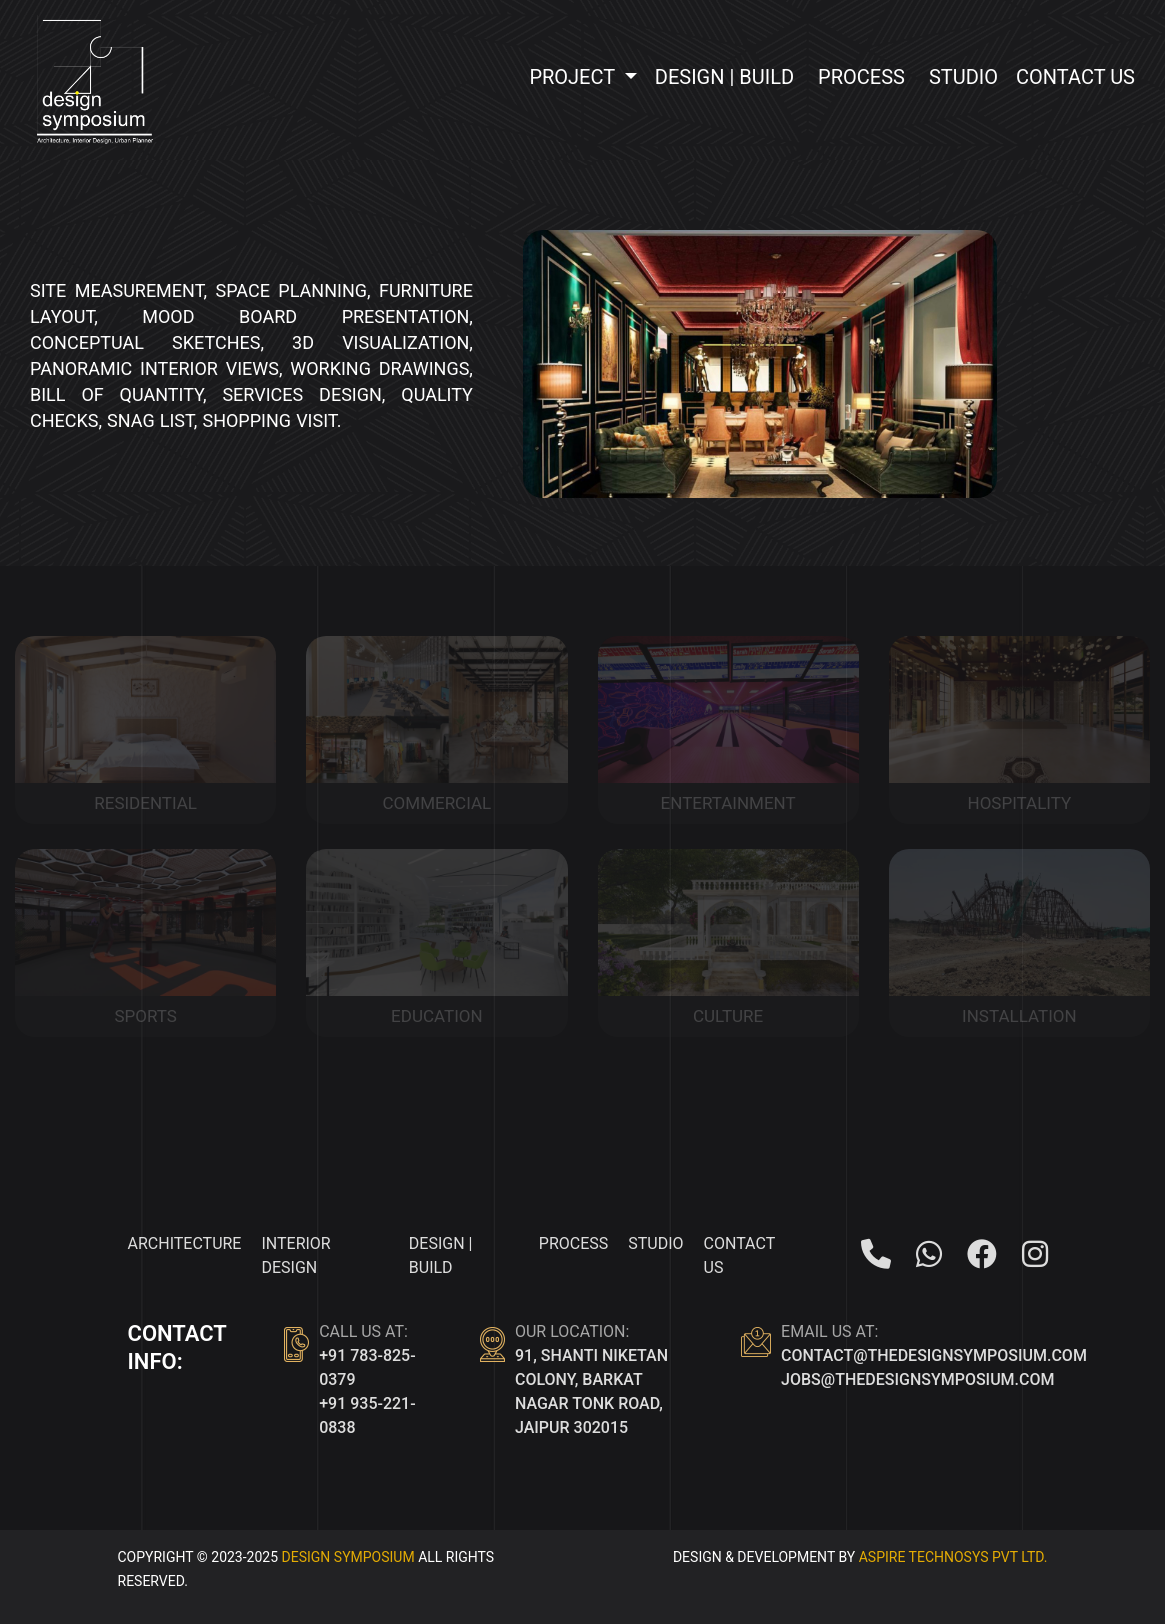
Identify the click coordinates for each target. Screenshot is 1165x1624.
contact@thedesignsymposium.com (934, 1355)
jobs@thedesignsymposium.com (917, 1379)
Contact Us (1075, 77)
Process (861, 77)
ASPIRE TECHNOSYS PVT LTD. (953, 1557)
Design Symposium (348, 1557)
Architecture (185, 1243)
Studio (963, 77)
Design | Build (724, 77)
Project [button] (574, 77)
